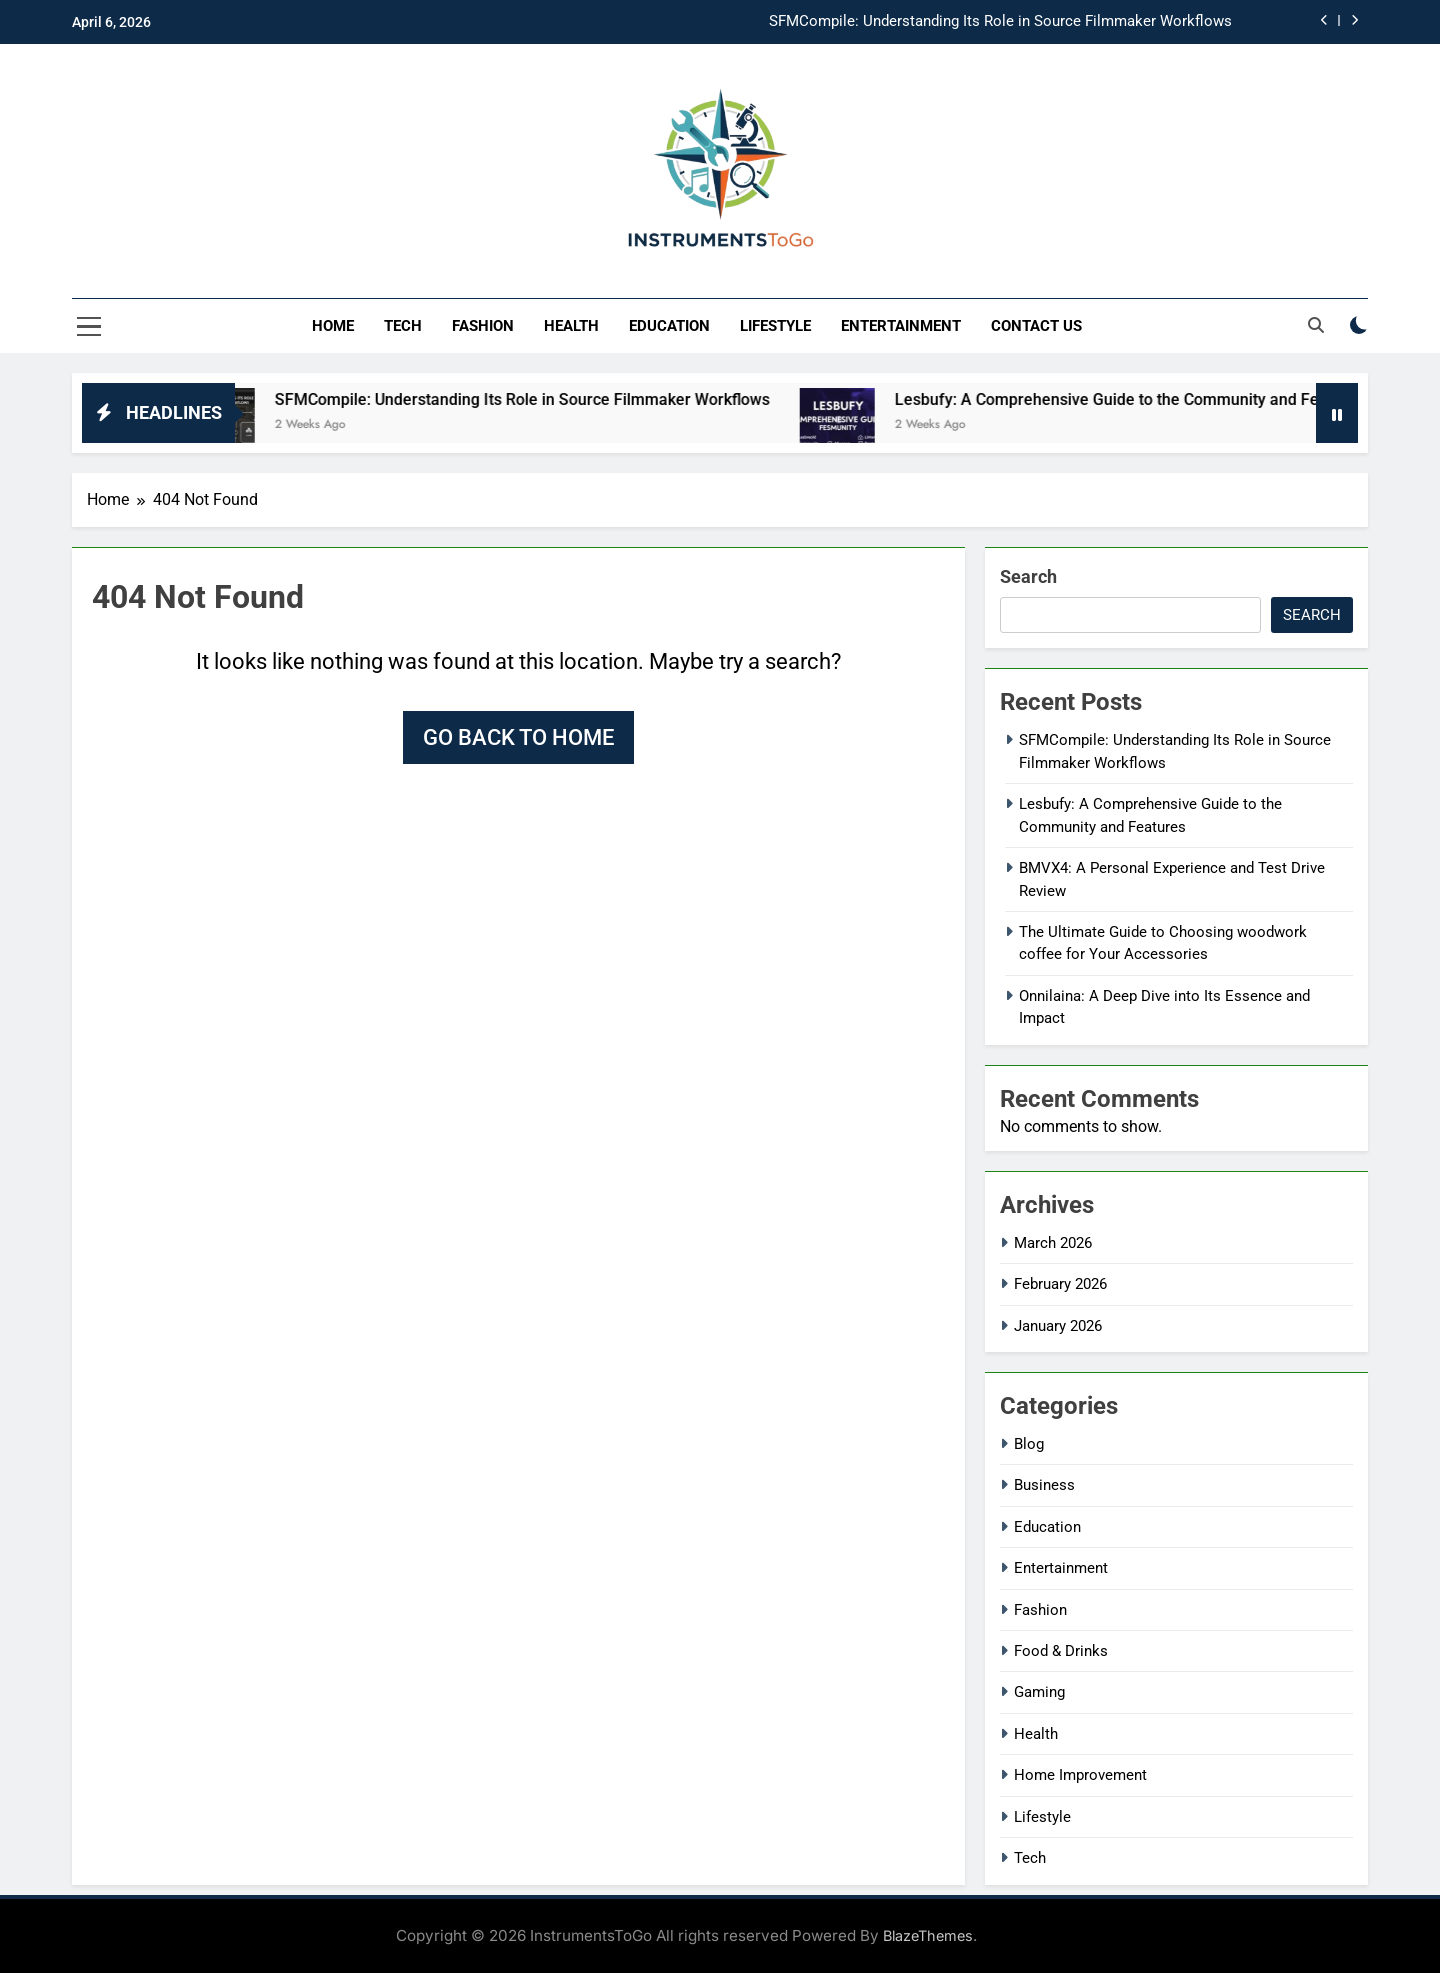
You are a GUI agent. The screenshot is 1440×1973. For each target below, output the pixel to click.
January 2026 (1058, 1326)
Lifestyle (775, 326)
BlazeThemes (928, 1935)
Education (669, 326)
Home (333, 326)
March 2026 (1053, 1243)
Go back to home (518, 737)
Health (571, 326)
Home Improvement (1080, 1775)
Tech (403, 326)
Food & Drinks (1061, 1651)
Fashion (483, 326)
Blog (1029, 1444)
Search (1028, 576)
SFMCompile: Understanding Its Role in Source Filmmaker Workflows (1000, 22)
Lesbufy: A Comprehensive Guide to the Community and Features (1149, 399)
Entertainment (901, 326)
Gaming (1039, 1692)
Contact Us (1036, 326)
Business (1044, 1485)
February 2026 (1060, 1284)
